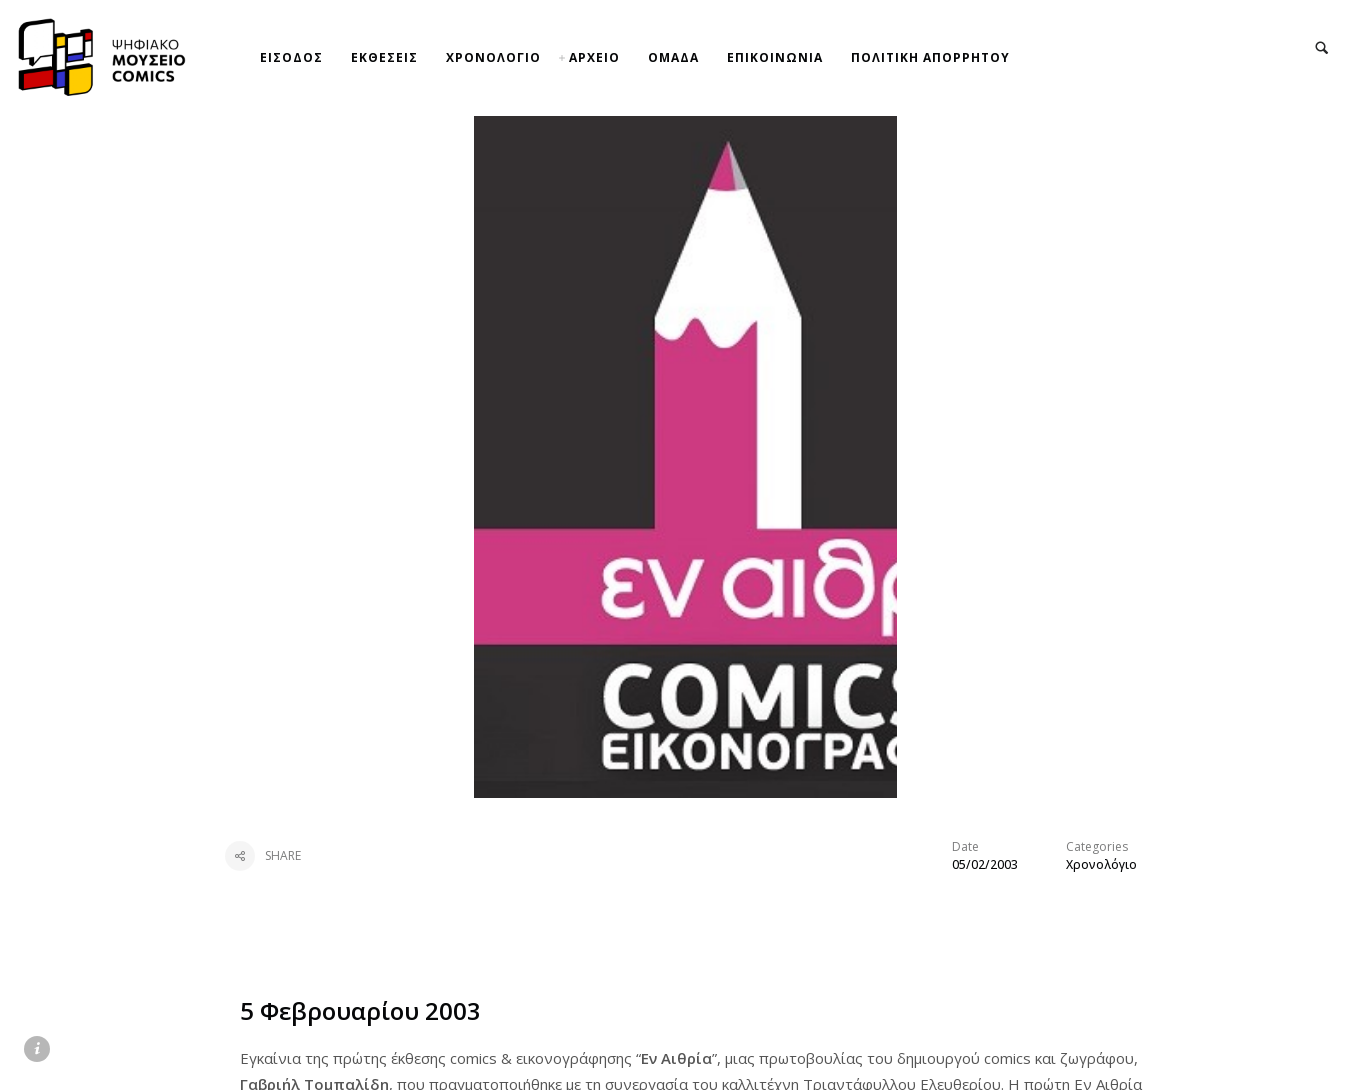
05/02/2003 (985, 864)
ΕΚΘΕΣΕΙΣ (384, 57)
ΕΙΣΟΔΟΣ (291, 57)
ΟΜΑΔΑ (673, 57)
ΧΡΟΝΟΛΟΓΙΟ (493, 57)
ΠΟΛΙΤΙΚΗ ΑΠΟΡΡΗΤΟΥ (930, 57)
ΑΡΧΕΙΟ (594, 57)
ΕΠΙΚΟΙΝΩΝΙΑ (775, 57)
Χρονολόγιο (1101, 864)
